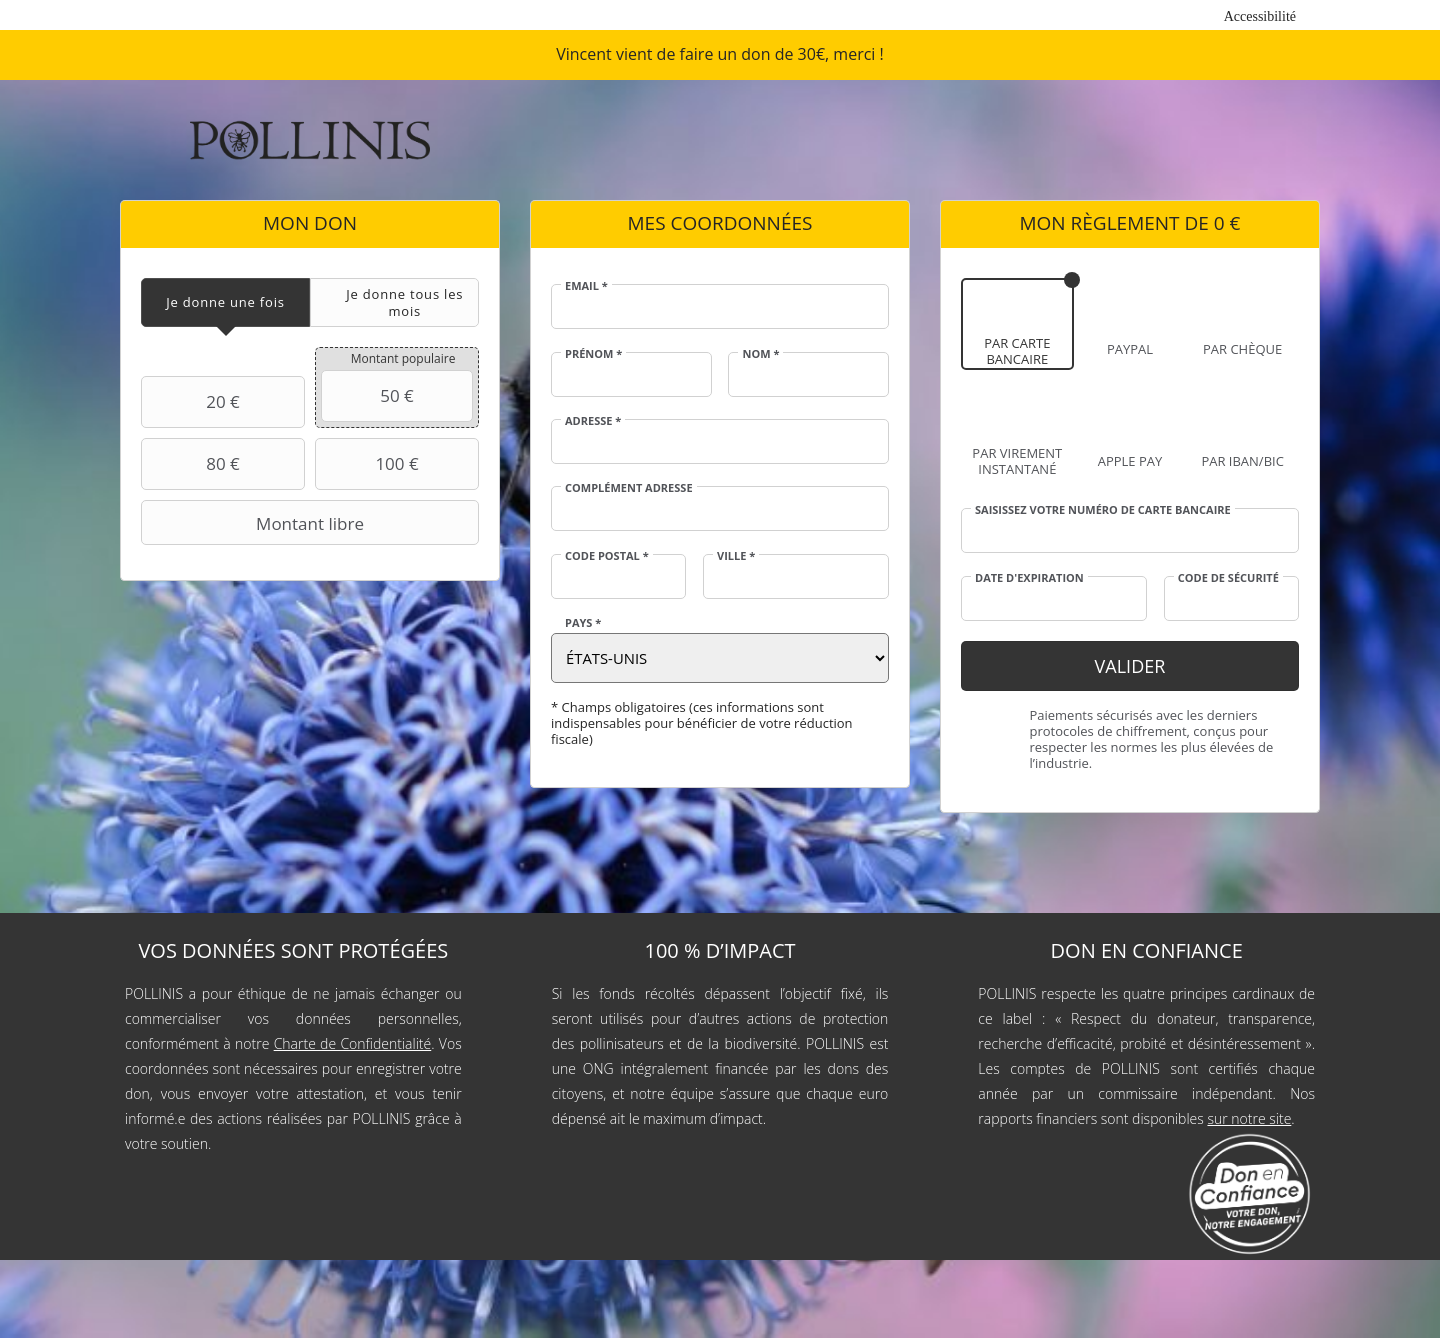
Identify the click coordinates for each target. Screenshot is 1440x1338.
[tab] (225, 303)
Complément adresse (629, 488)
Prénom (593, 354)
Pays (583, 623)
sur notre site (1249, 1118)
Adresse (593, 421)
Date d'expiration (1029, 578)
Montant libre (255, 523)
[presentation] (225, 303)
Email (586, 286)
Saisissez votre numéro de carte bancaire (1103, 510)
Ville (736, 556)
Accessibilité (1260, 16)
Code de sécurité (1228, 578)
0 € (1227, 223)
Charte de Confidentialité (353, 1043)
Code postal (607, 556)
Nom (760, 354)
